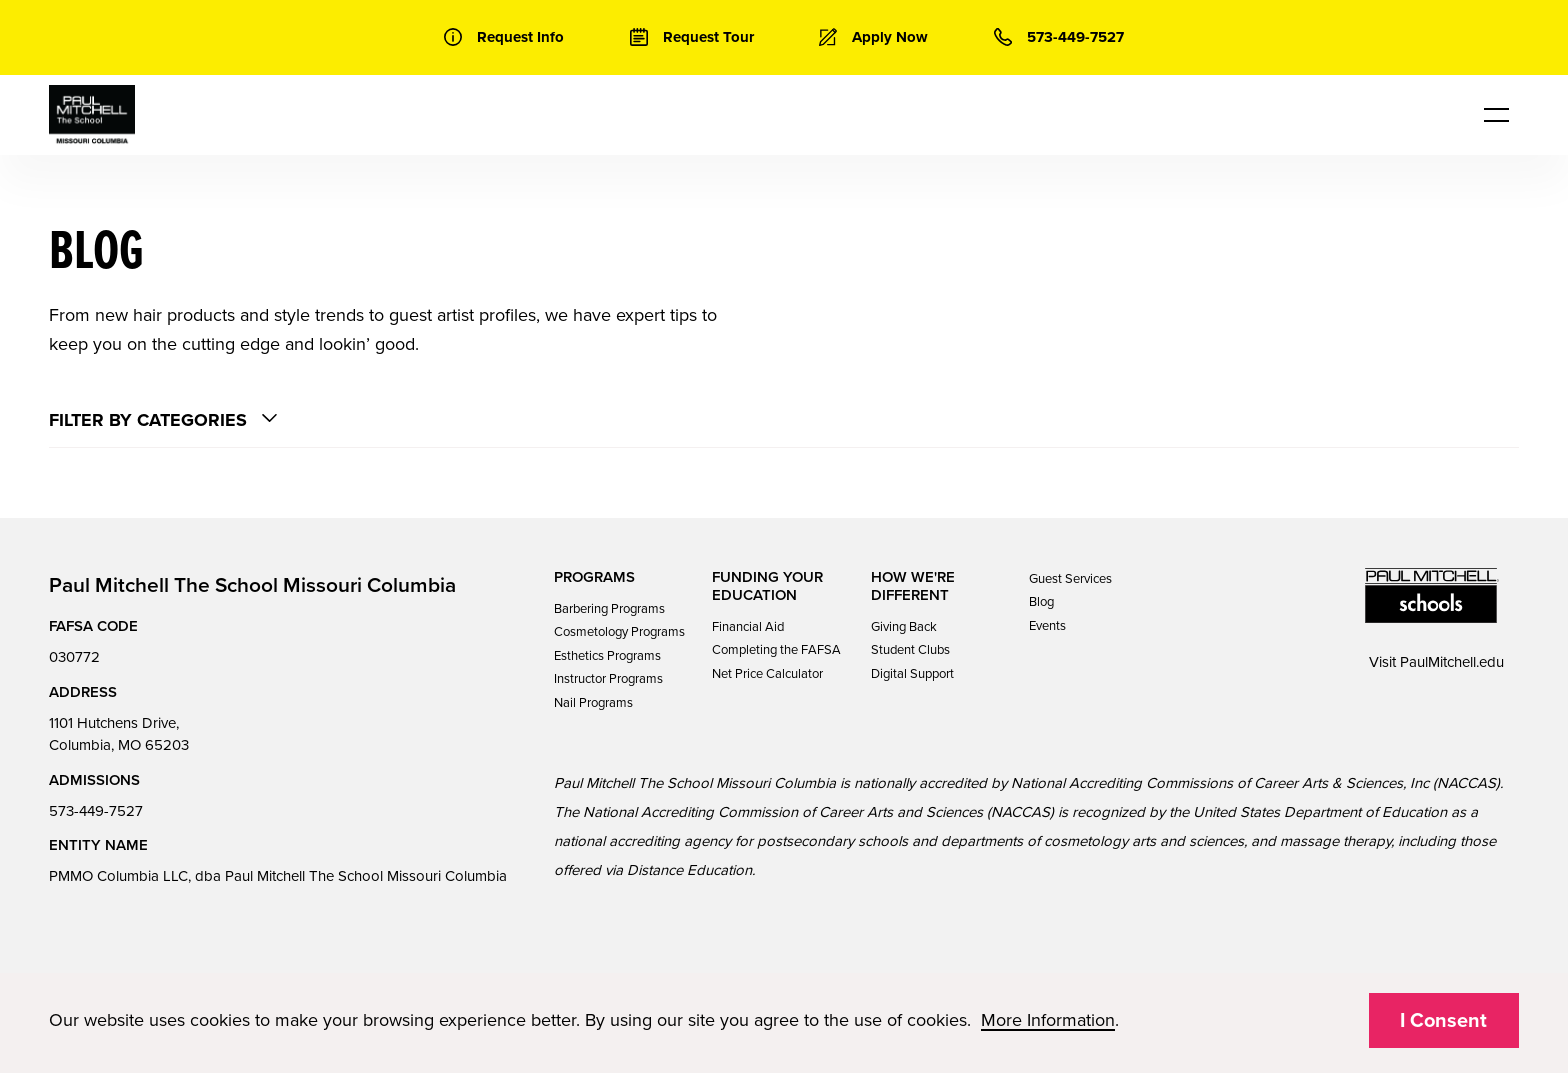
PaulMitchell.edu (1452, 662)
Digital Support (912, 674)
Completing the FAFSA (776, 650)
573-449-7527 (96, 811)
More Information (1048, 1020)
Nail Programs (593, 703)
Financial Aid (748, 627)
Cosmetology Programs (619, 632)
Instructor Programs (608, 679)
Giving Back (904, 627)
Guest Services (1070, 579)
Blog (1041, 602)
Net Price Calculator (767, 674)
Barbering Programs (609, 609)
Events (1047, 626)
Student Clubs (910, 650)
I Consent (1443, 1021)
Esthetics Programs (607, 656)
